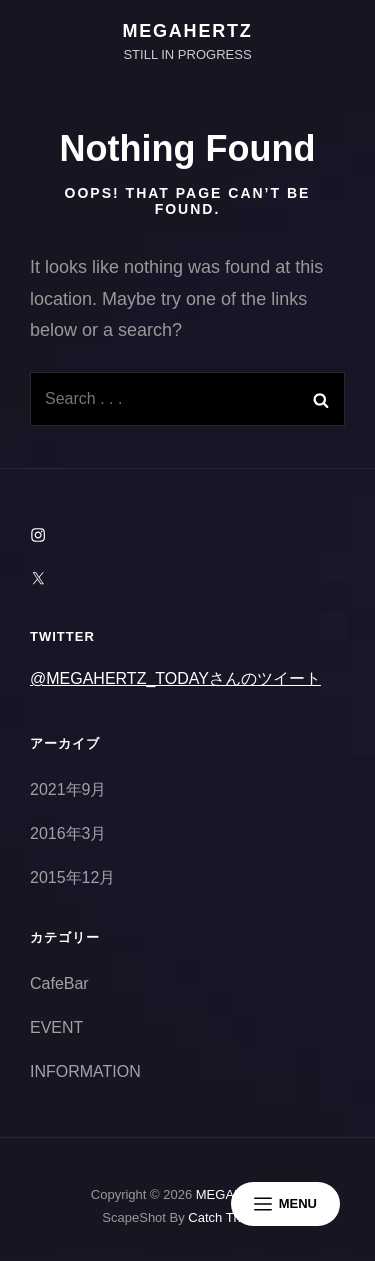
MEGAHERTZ (187, 31)
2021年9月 (68, 789)
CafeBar (59, 983)
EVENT (56, 1027)
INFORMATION (85, 1071)
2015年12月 (72, 877)
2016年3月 (68, 833)
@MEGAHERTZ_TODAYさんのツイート (175, 678)
